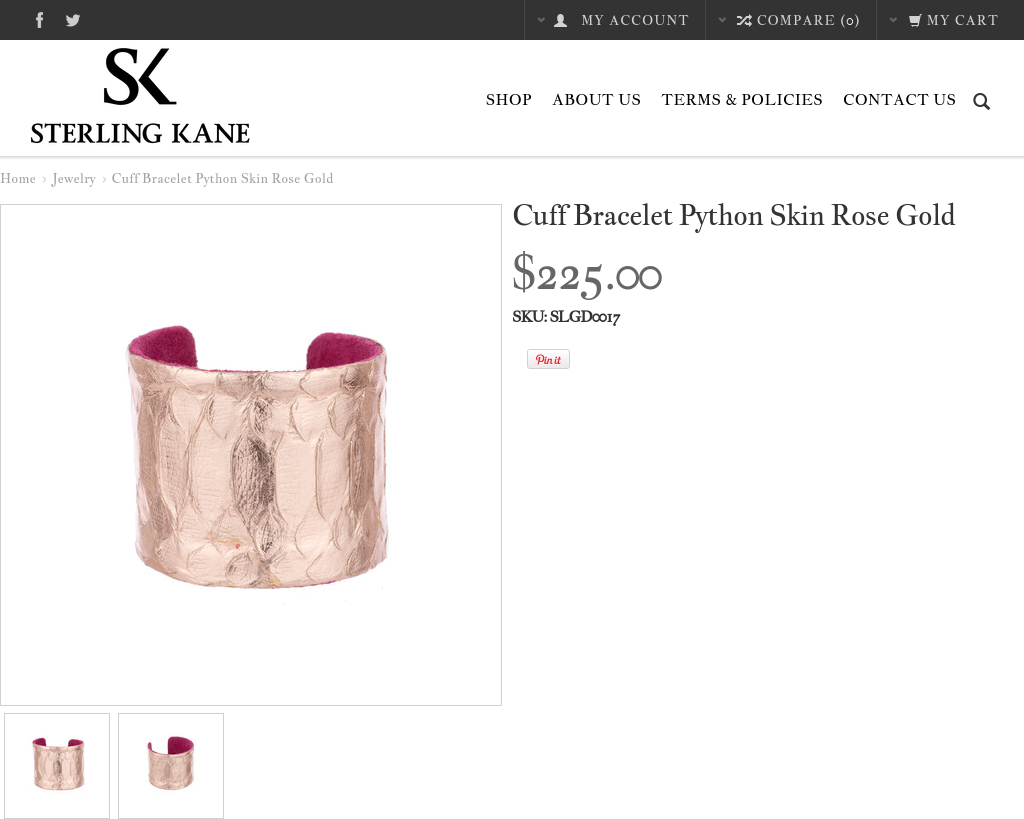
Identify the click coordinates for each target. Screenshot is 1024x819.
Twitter (73, 19)
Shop (509, 99)
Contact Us (899, 99)
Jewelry (74, 178)
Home (18, 178)
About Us (596, 99)
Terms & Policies (742, 99)
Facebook (39, 19)
